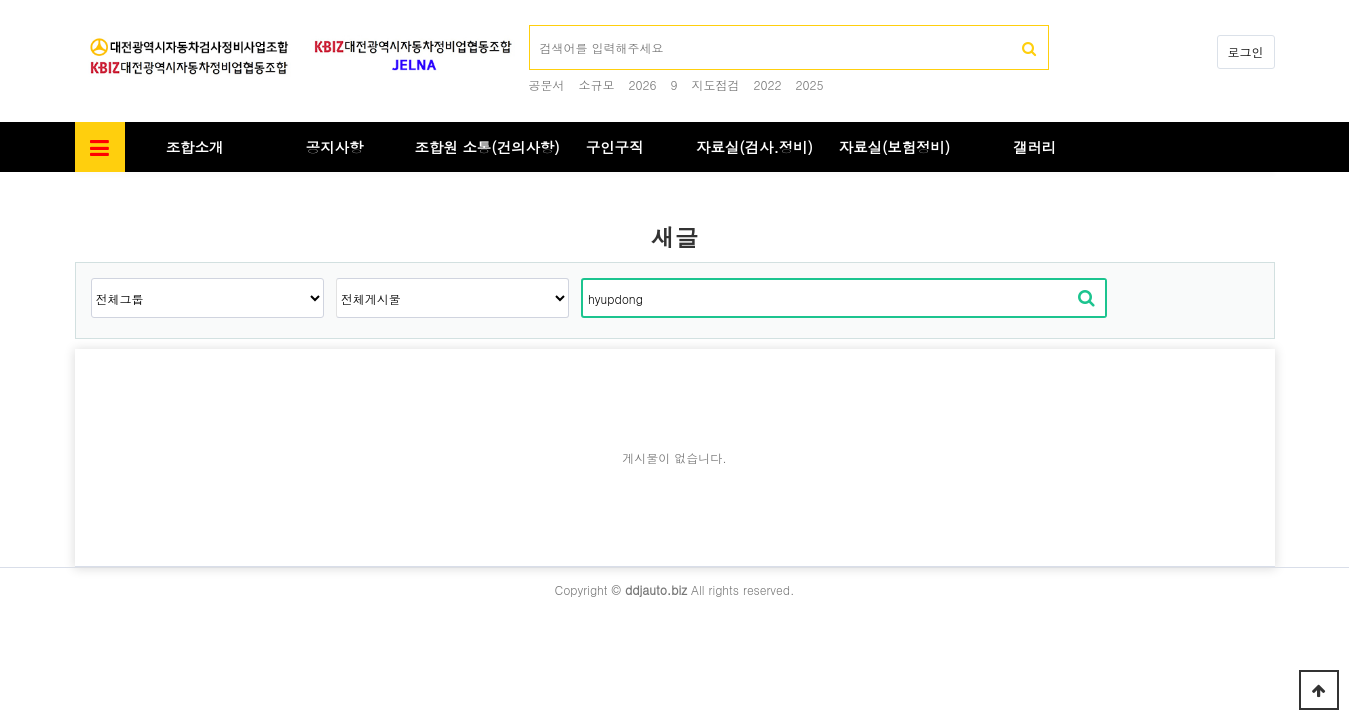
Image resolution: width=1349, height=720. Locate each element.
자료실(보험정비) (895, 147)
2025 (810, 84)
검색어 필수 (529, 25)
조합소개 (195, 147)
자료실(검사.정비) (754, 147)
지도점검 (716, 84)
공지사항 (335, 147)
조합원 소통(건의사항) (487, 147)
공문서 (547, 84)
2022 (768, 84)
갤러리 (1034, 147)
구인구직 (615, 147)
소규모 (597, 84)
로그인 (1246, 51)
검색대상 (75, 172)
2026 (643, 84)
